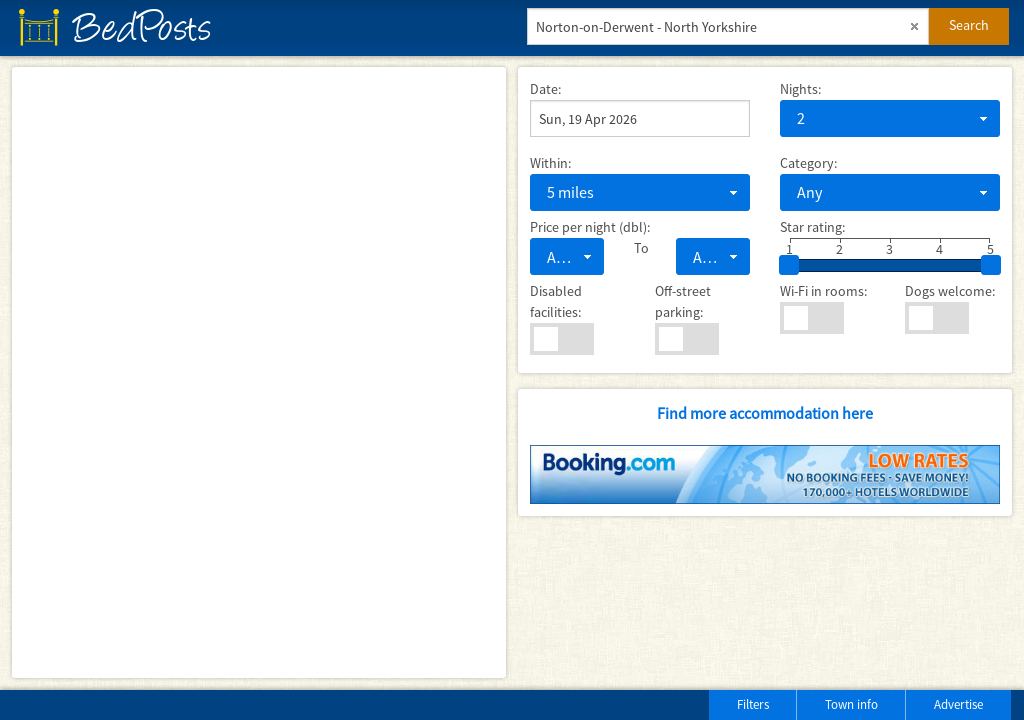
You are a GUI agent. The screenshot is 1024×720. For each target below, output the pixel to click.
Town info (851, 704)
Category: (808, 163)
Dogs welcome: (950, 291)
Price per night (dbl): (590, 227)
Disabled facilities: (556, 301)
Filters (753, 704)
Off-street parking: (683, 301)
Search (969, 25)
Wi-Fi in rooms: (823, 291)
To (640, 248)
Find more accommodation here (765, 413)
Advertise (958, 704)
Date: (545, 89)
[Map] (259, 372)
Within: (550, 163)
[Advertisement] (249, 700)
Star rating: (812, 227)
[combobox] (890, 118)
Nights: (800, 89)
